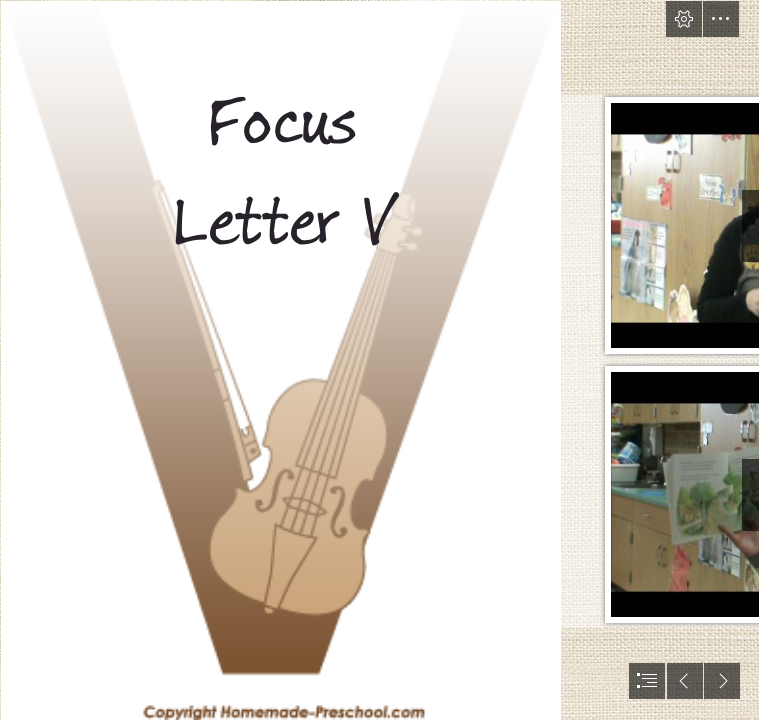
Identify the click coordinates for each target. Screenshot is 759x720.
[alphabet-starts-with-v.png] (280, 360)
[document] (379, 360)
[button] (684, 19)
